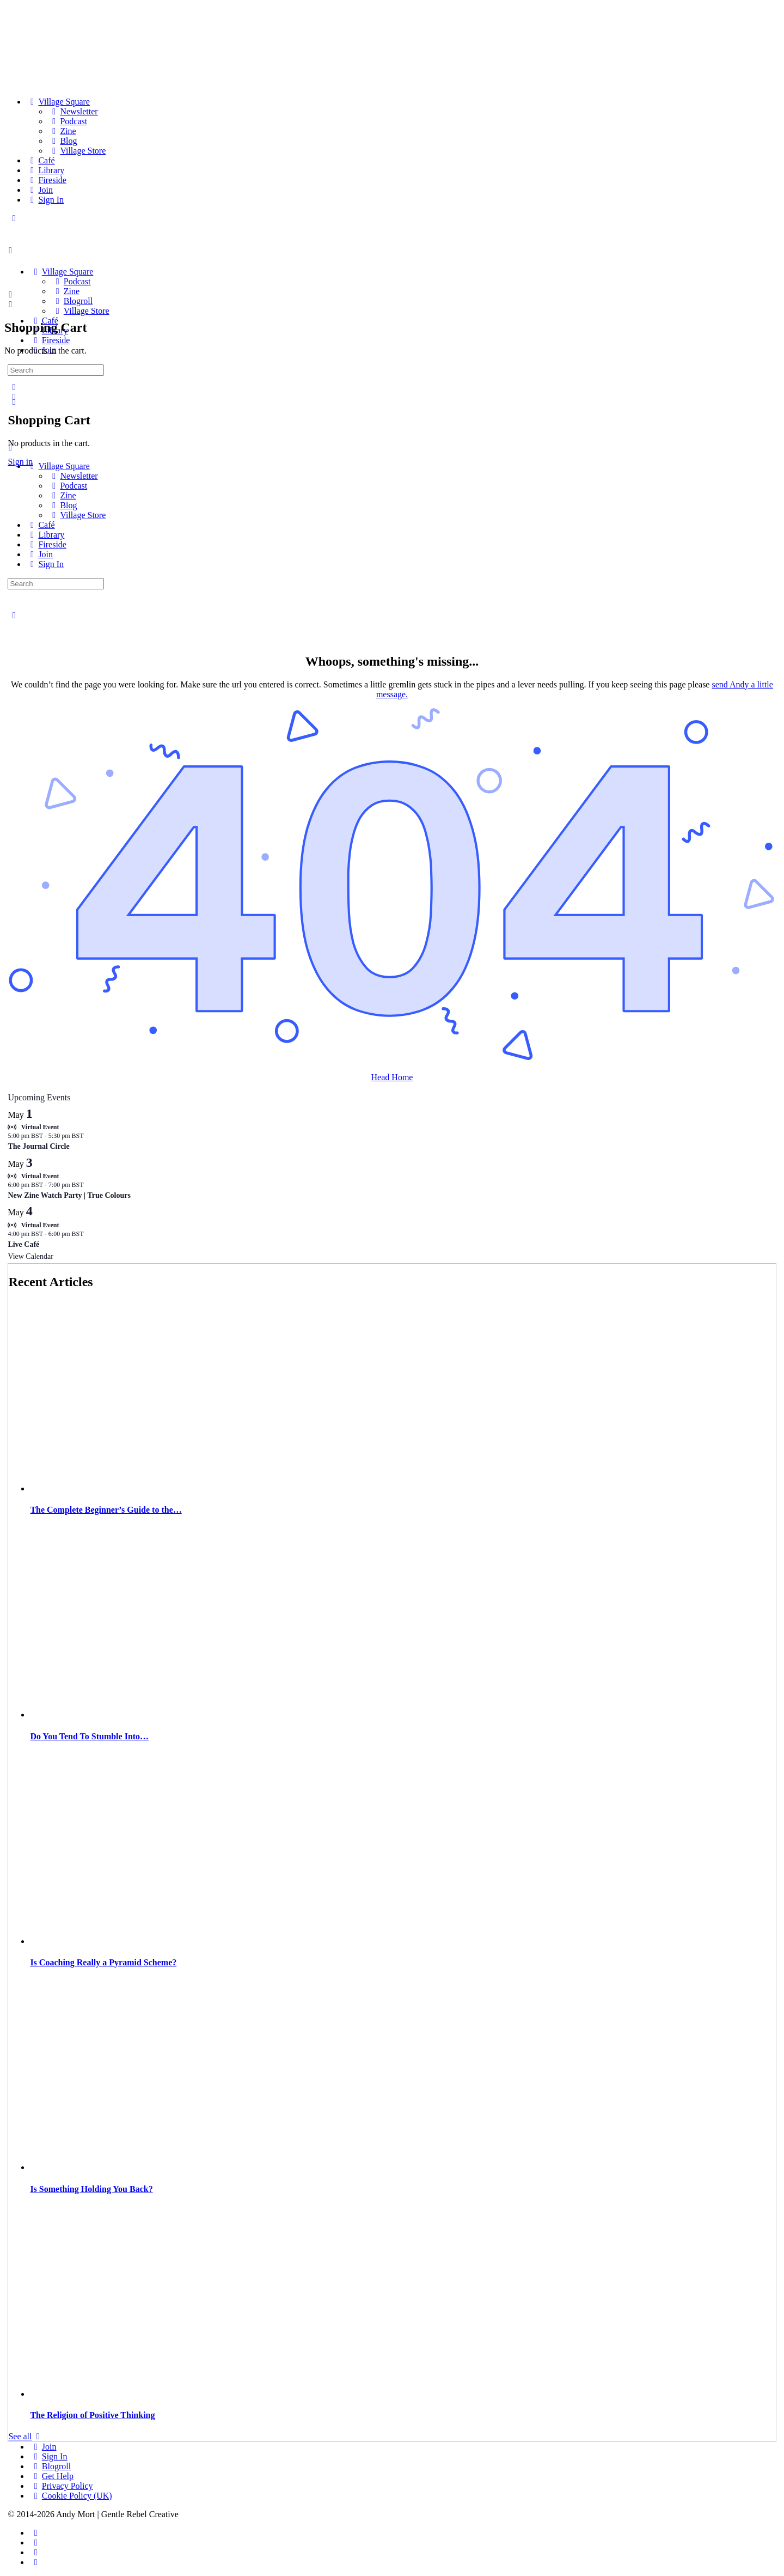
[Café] (40, 160)
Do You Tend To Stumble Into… (89, 1736)
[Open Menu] (10, 250)
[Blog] (62, 140)
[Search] (14, 387)
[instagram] (35, 2542)
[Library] (45, 170)
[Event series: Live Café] (89, 1234)
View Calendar (30, 1256)
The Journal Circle (38, 1146)
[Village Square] (58, 101)
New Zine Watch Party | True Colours (69, 1195)
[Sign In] (45, 199)
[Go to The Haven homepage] (84, 253)
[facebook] (35, 2532)
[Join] (39, 189)
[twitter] (35, 2552)
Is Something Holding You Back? (91, 2189)
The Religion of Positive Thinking (92, 2415)
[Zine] (62, 131)
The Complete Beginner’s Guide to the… (105, 1509)
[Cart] (10, 304)
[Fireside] (46, 180)
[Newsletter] (73, 111)
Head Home (392, 1077)
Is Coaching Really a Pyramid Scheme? (103, 1962)
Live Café (23, 1244)
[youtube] (35, 2562)
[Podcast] (67, 121)
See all (26, 2436)
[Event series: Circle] (89, 1136)
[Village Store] (77, 150)
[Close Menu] (10, 447)
